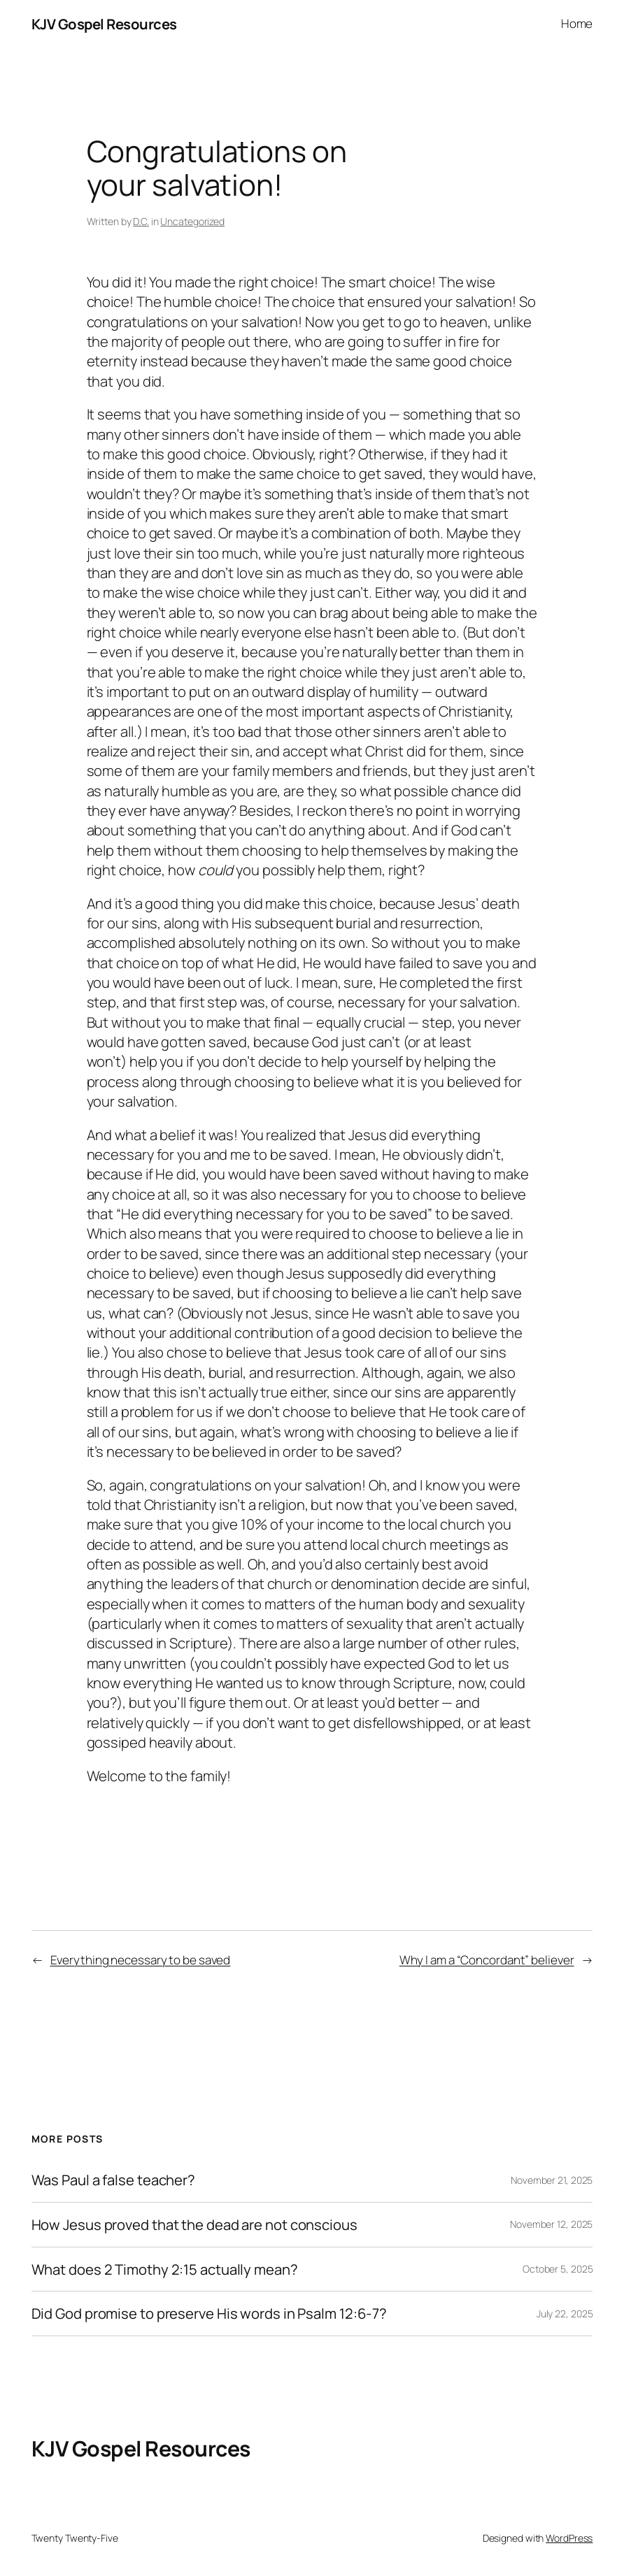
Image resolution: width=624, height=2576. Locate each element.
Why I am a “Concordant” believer (486, 1960)
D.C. (141, 221)
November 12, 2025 (551, 2224)
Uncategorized (192, 221)
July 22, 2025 (565, 2313)
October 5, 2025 (558, 2268)
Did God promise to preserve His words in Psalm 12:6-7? (209, 2313)
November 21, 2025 (552, 2180)
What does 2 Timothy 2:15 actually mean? (164, 2269)
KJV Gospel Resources (104, 24)
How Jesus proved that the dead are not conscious (194, 2225)
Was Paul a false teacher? (113, 2180)
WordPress (569, 2538)
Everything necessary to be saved (140, 1960)
